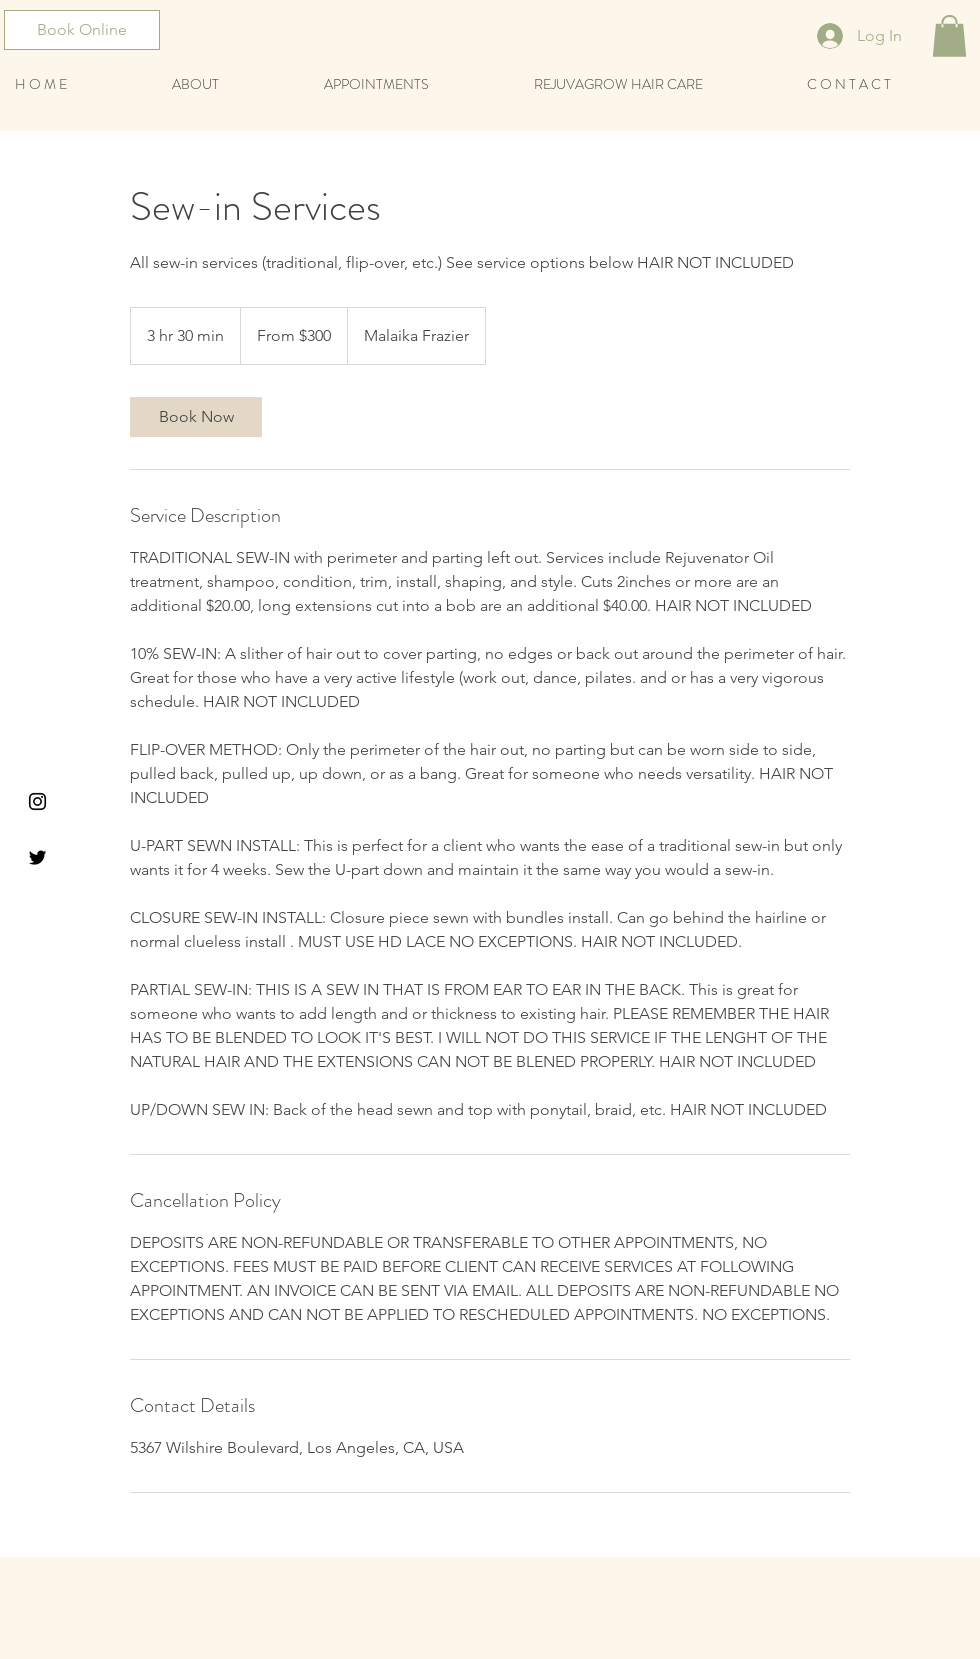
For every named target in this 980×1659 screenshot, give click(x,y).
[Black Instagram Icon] (37, 801)
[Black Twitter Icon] (37, 857)
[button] (949, 36)
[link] (196, 417)
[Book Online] (82, 30)
